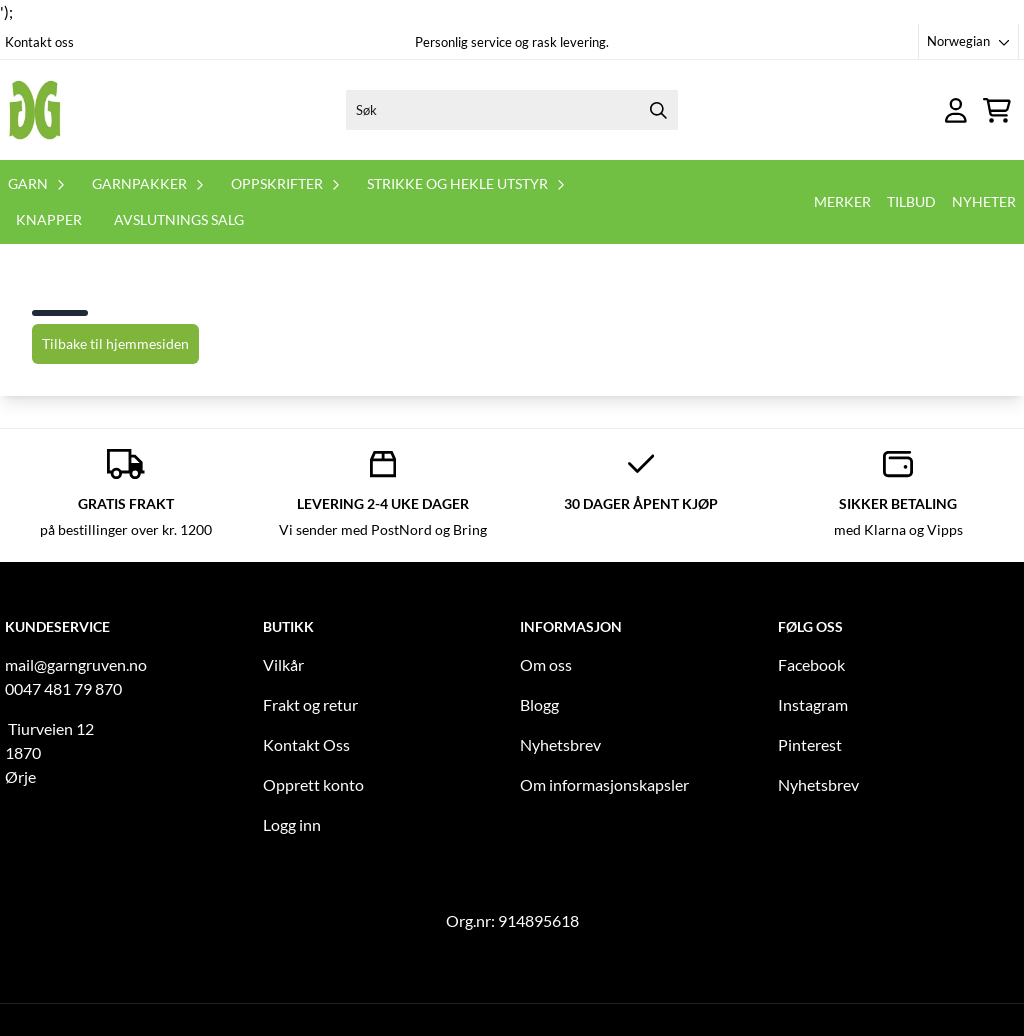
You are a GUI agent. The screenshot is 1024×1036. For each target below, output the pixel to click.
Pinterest (810, 744)
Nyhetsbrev (560, 744)
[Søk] (512, 110)
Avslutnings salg (179, 219)
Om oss (546, 664)
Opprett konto (313, 784)
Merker (842, 201)
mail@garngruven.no (76, 664)
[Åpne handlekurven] (997, 110)
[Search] (658, 110)
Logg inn (292, 824)
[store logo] (35, 110)
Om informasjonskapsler (604, 784)
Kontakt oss (39, 42)
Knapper (49, 219)
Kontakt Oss (306, 744)
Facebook (811, 664)
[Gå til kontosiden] (956, 110)
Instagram (813, 704)
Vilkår (283, 664)
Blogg (539, 704)
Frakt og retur (310, 704)
